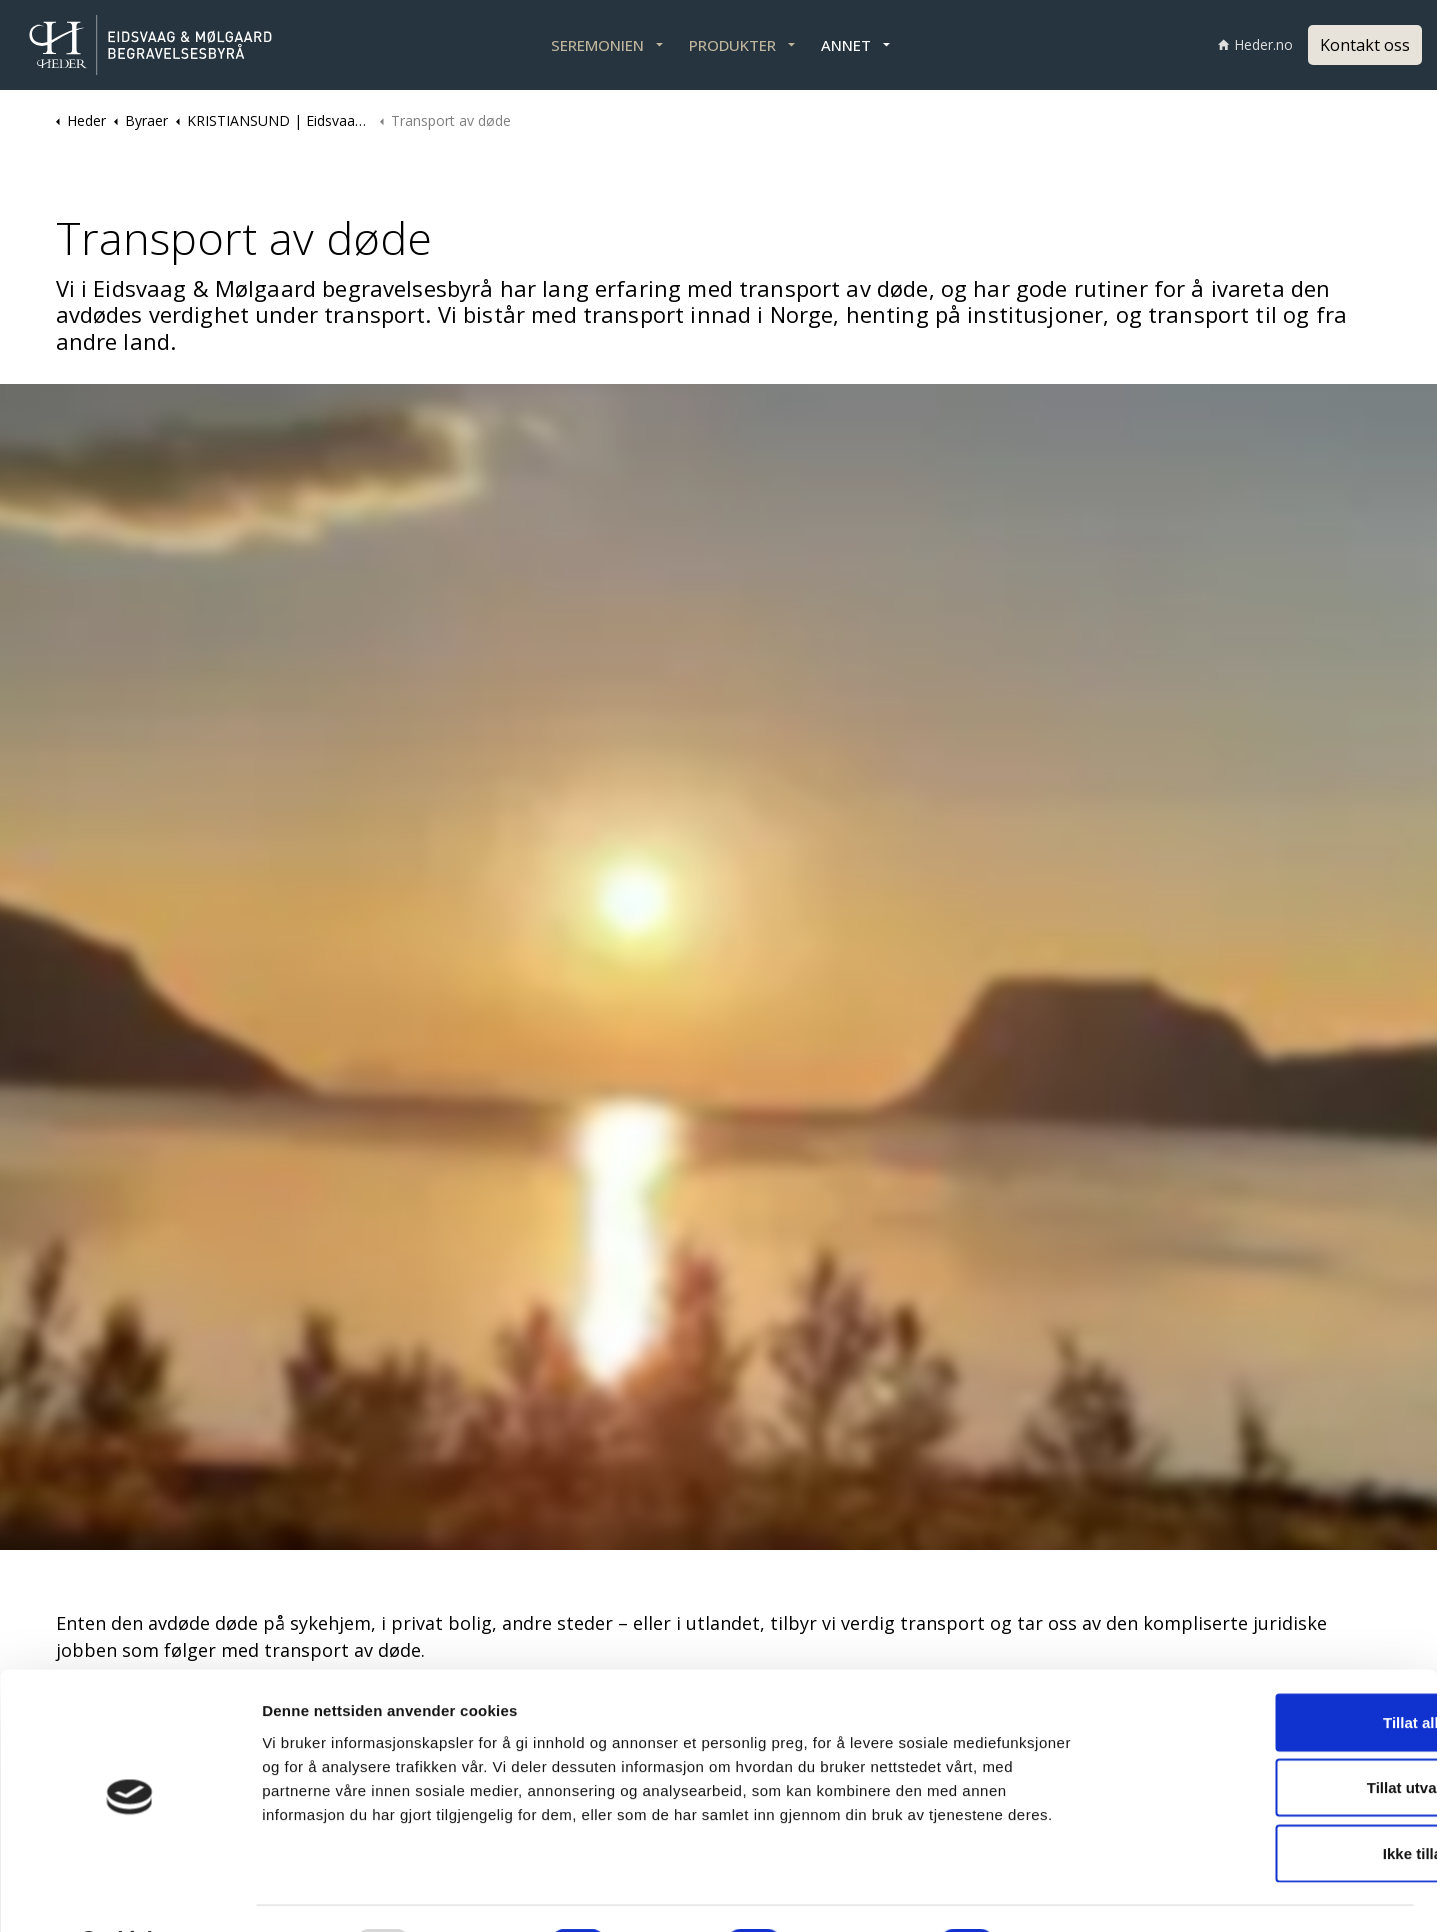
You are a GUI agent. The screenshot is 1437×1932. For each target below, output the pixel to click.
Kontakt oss (1365, 45)
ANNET (846, 45)
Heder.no (1255, 44)
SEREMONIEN (597, 45)
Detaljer (1061, 1892)
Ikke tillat (1270, 1800)
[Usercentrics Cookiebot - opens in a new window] (129, 1893)
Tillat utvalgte (1270, 1735)
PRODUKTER (732, 45)
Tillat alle (1270, 1669)
